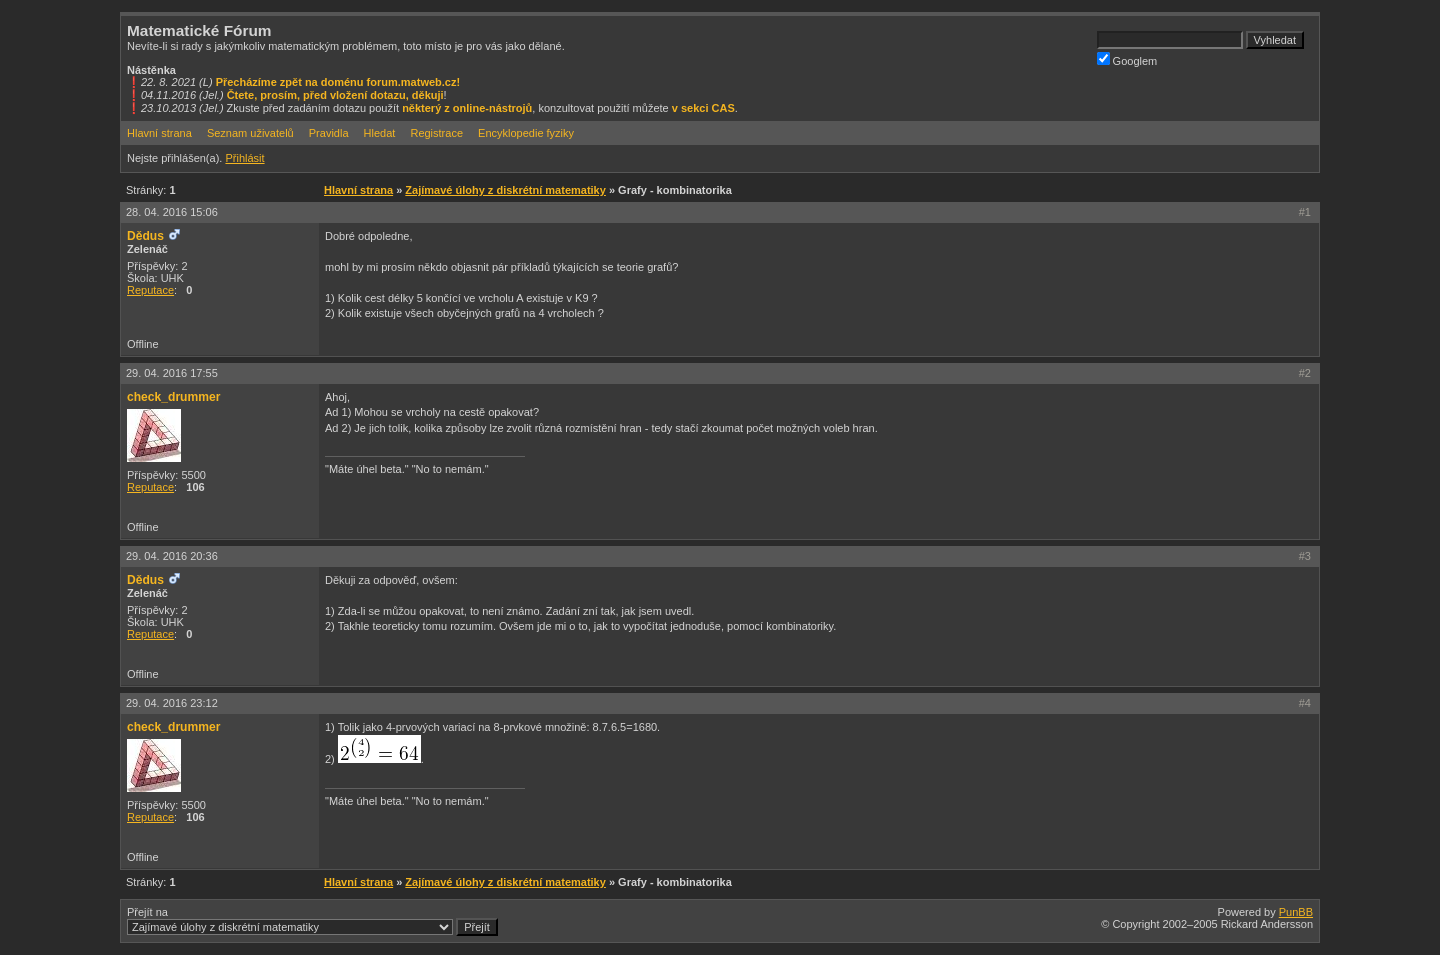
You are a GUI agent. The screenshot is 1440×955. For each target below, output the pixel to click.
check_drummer (173, 397)
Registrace (436, 133)
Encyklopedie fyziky (526, 133)
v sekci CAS (703, 108)
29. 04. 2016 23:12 (172, 703)
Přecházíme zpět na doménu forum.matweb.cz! (338, 82)
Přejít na (312, 921)
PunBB (1296, 912)
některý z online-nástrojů (467, 108)
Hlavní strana (159, 133)
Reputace (150, 290)
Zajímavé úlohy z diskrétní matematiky (505, 190)
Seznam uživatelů (250, 133)
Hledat (380, 133)
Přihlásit (244, 158)
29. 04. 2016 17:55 (172, 373)
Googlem (1127, 59)
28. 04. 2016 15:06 (172, 212)
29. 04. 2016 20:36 (172, 556)
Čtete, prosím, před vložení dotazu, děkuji (335, 95)
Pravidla (329, 133)
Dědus (145, 236)
